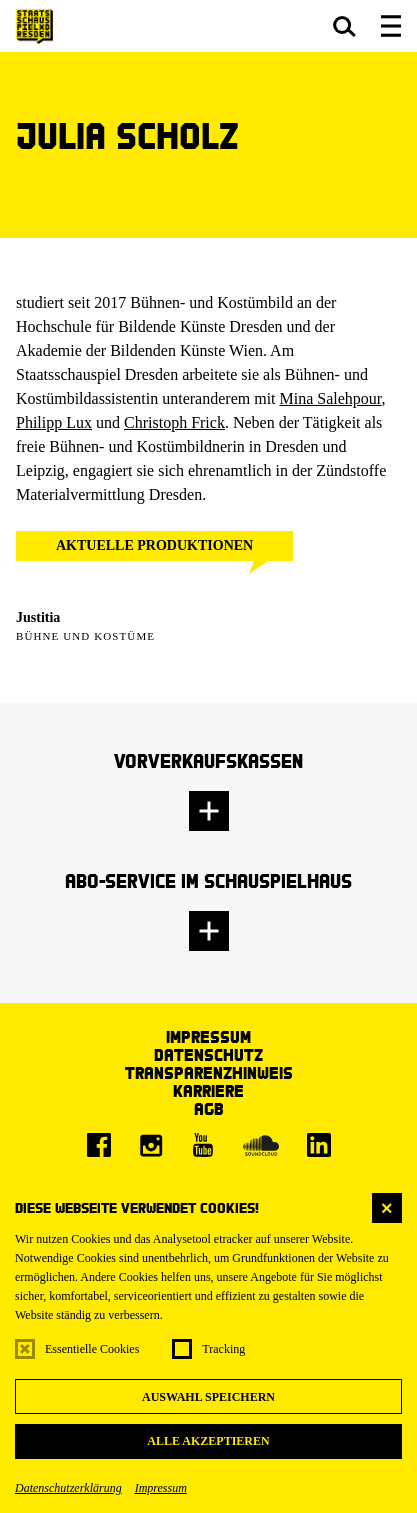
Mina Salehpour (331, 398)
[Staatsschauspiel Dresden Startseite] (34, 26)
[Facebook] (99, 1145)
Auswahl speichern (208, 1397)
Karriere (208, 1090)
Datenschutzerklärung (68, 1488)
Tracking (223, 1349)
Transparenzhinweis (209, 1072)
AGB (209, 1108)
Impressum (161, 1488)
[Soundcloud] (261, 1145)
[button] (344, 26)
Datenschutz (208, 1054)
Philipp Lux (54, 422)
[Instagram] (151, 1145)
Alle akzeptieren (208, 1441)
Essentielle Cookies (92, 1349)
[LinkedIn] (319, 1145)
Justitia (38, 617)
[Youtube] (203, 1145)
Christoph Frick (174, 422)
